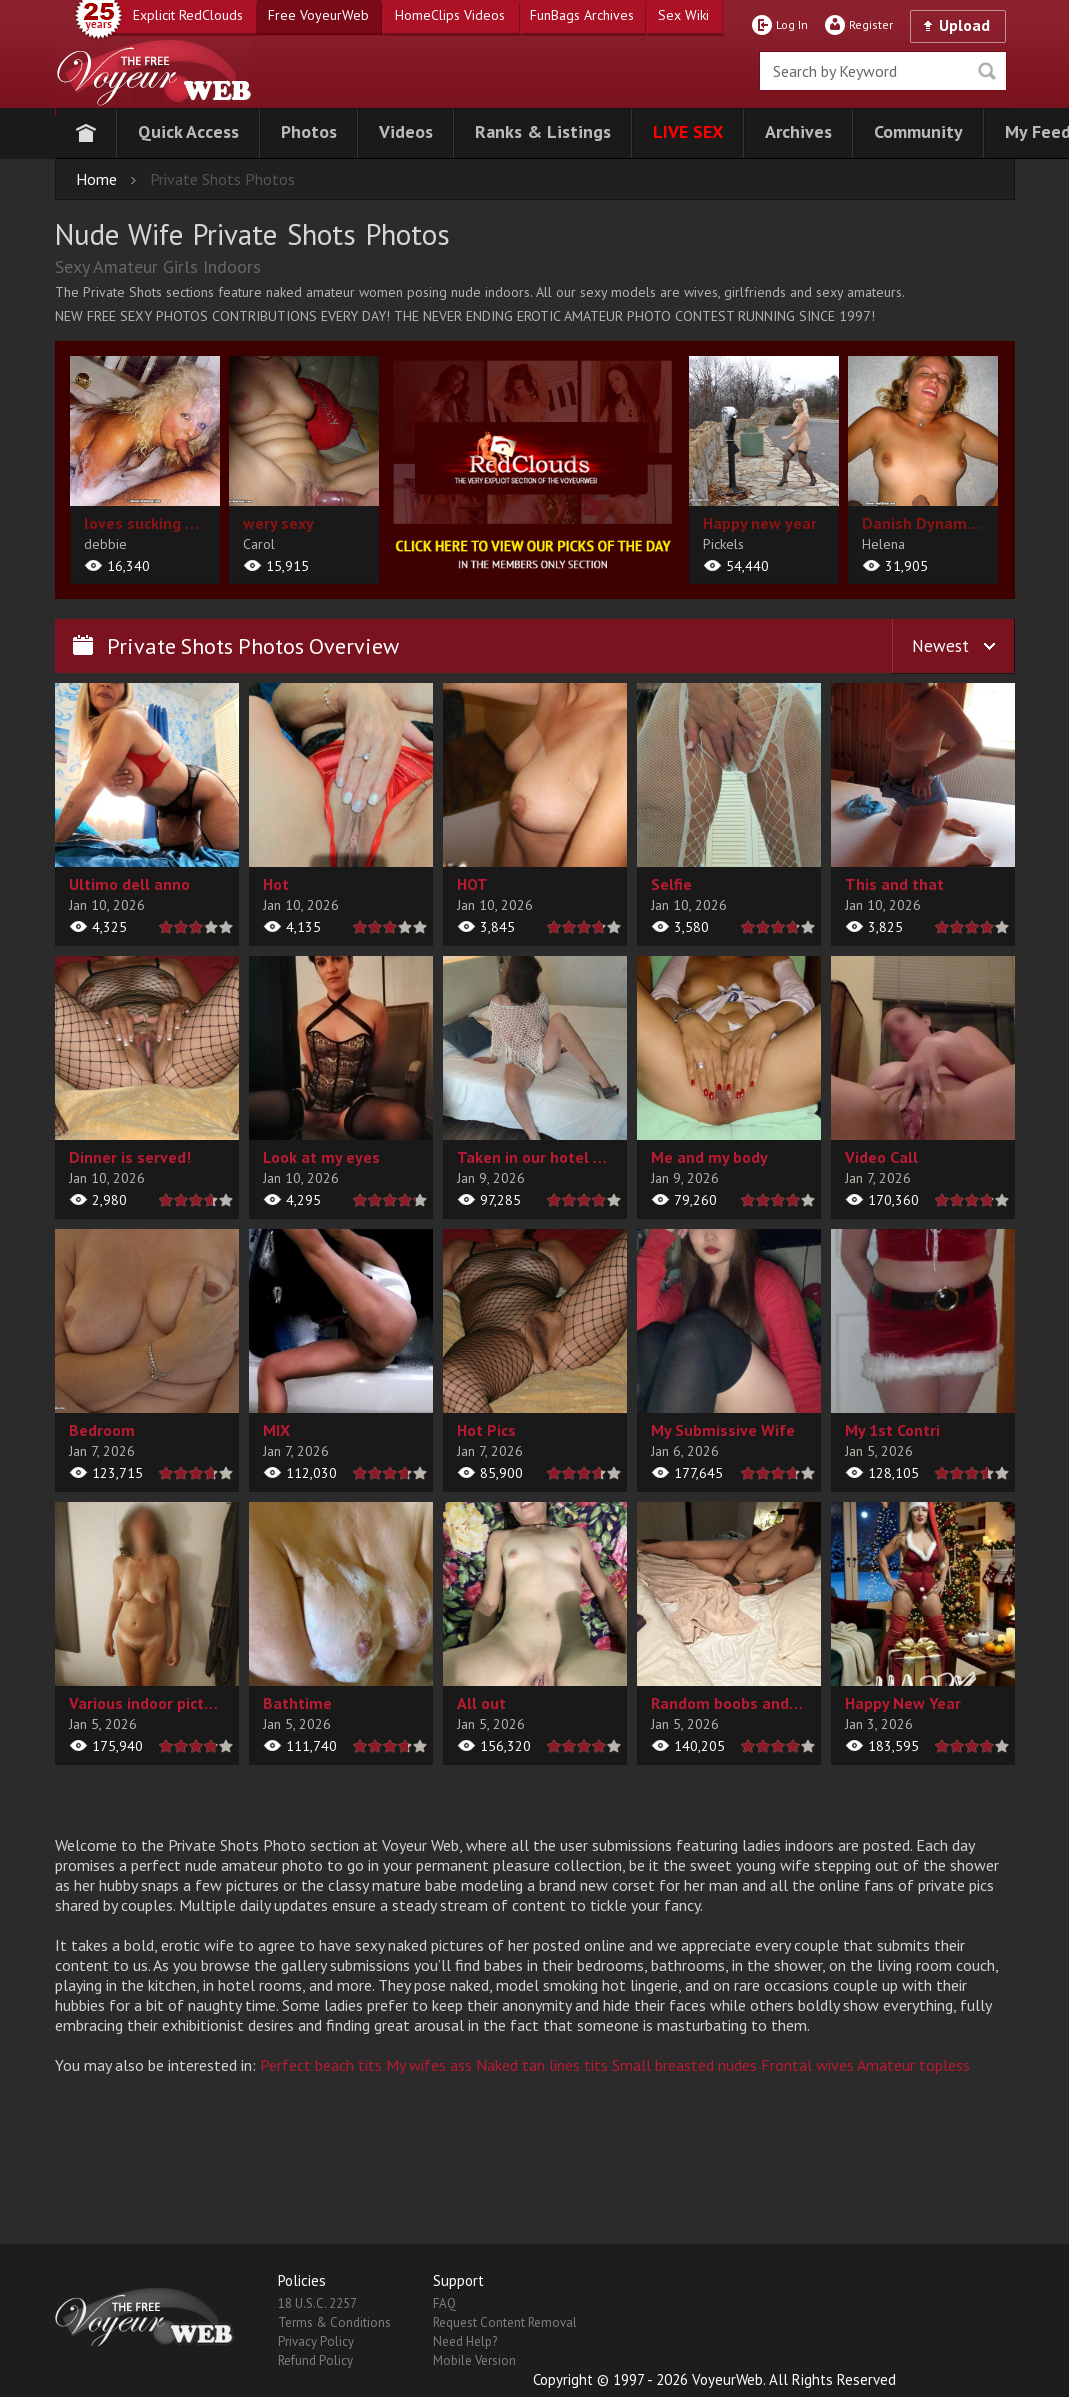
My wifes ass (429, 2065)
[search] (883, 71)
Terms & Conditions (334, 2322)
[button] (188, 133)
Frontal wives (807, 2065)
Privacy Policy (316, 2341)
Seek (987, 71)
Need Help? (465, 2341)
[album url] (145, 470)
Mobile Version (474, 2360)
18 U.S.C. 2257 (317, 2303)
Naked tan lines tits (542, 2065)
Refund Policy (315, 2360)
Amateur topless (913, 2065)
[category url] (534, 466)
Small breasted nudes (684, 2065)
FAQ (444, 2303)
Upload (964, 25)
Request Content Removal (505, 2322)
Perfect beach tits (321, 2065)
